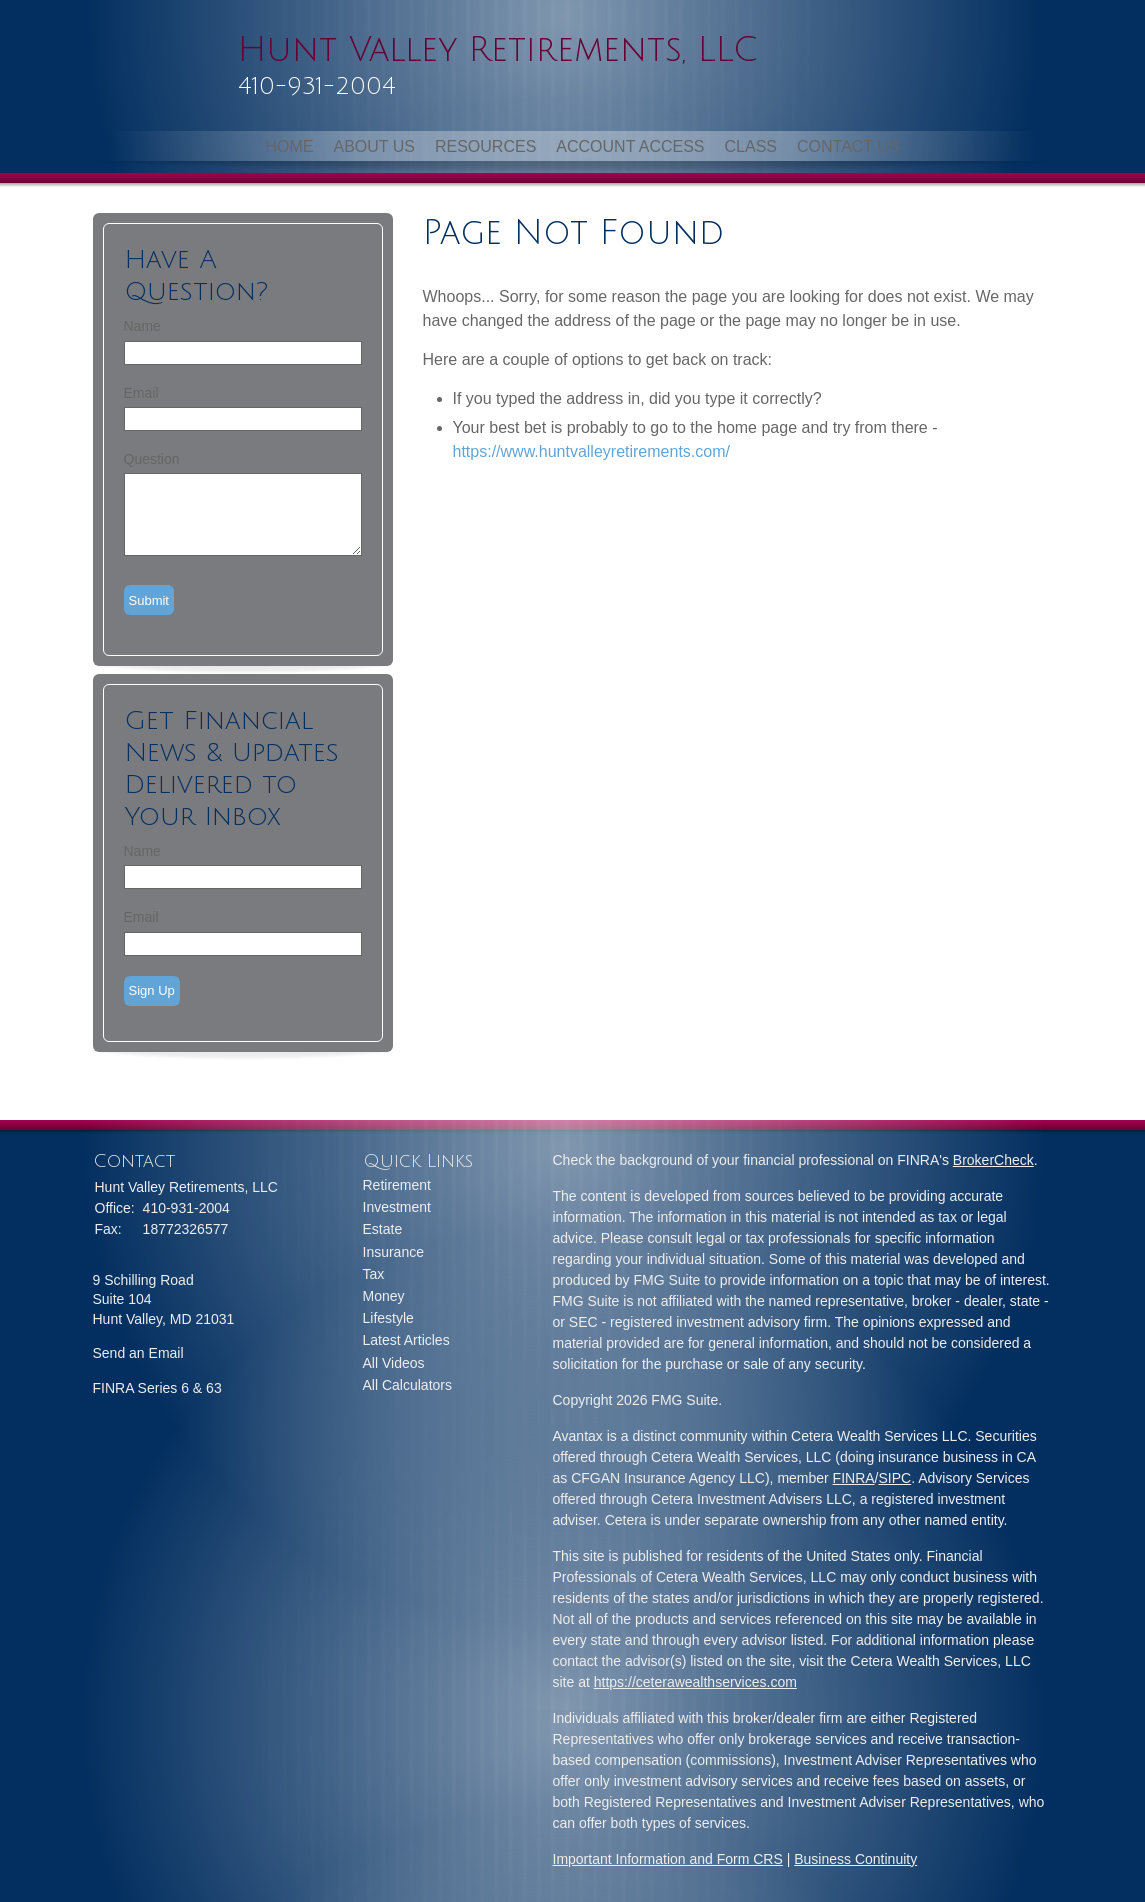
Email (141, 393)
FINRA (854, 1478)
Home (289, 146)
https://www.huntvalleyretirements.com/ (591, 451)
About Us (374, 146)
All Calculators (407, 1385)
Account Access (630, 146)
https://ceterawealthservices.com (695, 1682)
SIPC (895, 1478)
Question (152, 459)
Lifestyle (388, 1318)
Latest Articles (406, 1340)
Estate (383, 1229)
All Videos (394, 1363)
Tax (374, 1274)
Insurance (393, 1252)
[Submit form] (149, 600)
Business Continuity (855, 1859)
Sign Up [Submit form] (152, 990)
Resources (485, 146)
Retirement (397, 1185)
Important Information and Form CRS (668, 1859)
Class (751, 146)
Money (384, 1296)
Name (142, 326)
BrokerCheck (993, 1160)
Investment (397, 1207)
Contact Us (848, 146)
